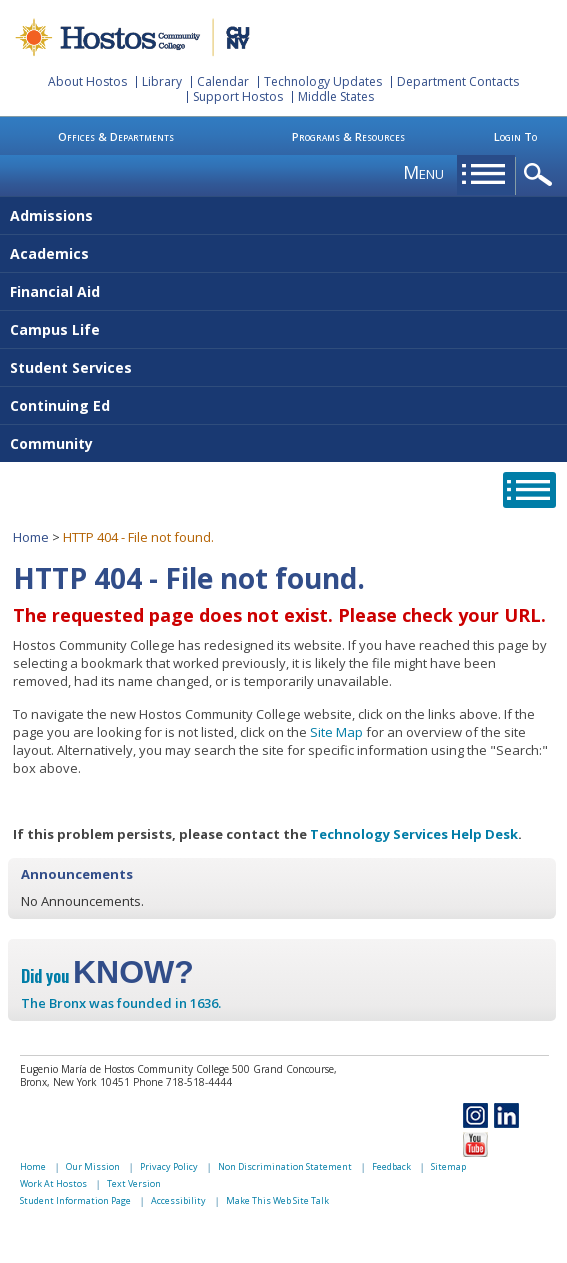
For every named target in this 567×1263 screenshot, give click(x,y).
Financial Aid (55, 291)
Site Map (336, 732)
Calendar (223, 81)
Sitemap (448, 1166)
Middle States (336, 96)
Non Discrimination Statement (285, 1166)
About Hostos (87, 81)
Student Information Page (75, 1200)
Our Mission (93, 1166)
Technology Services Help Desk (414, 834)
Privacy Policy (169, 1166)
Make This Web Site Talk (277, 1200)
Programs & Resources (348, 136)
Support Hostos (238, 96)
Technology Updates (323, 81)
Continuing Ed (60, 405)
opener (541, 175)
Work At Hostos (53, 1183)
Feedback (391, 1166)
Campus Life (55, 329)
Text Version (134, 1183)
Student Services (71, 367)
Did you (107, 976)
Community (51, 443)
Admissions (51, 215)
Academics (49, 253)
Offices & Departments (116, 136)
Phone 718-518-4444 (182, 1082)
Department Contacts (458, 81)
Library (162, 81)
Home (31, 537)
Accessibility (178, 1200)
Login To (515, 136)
